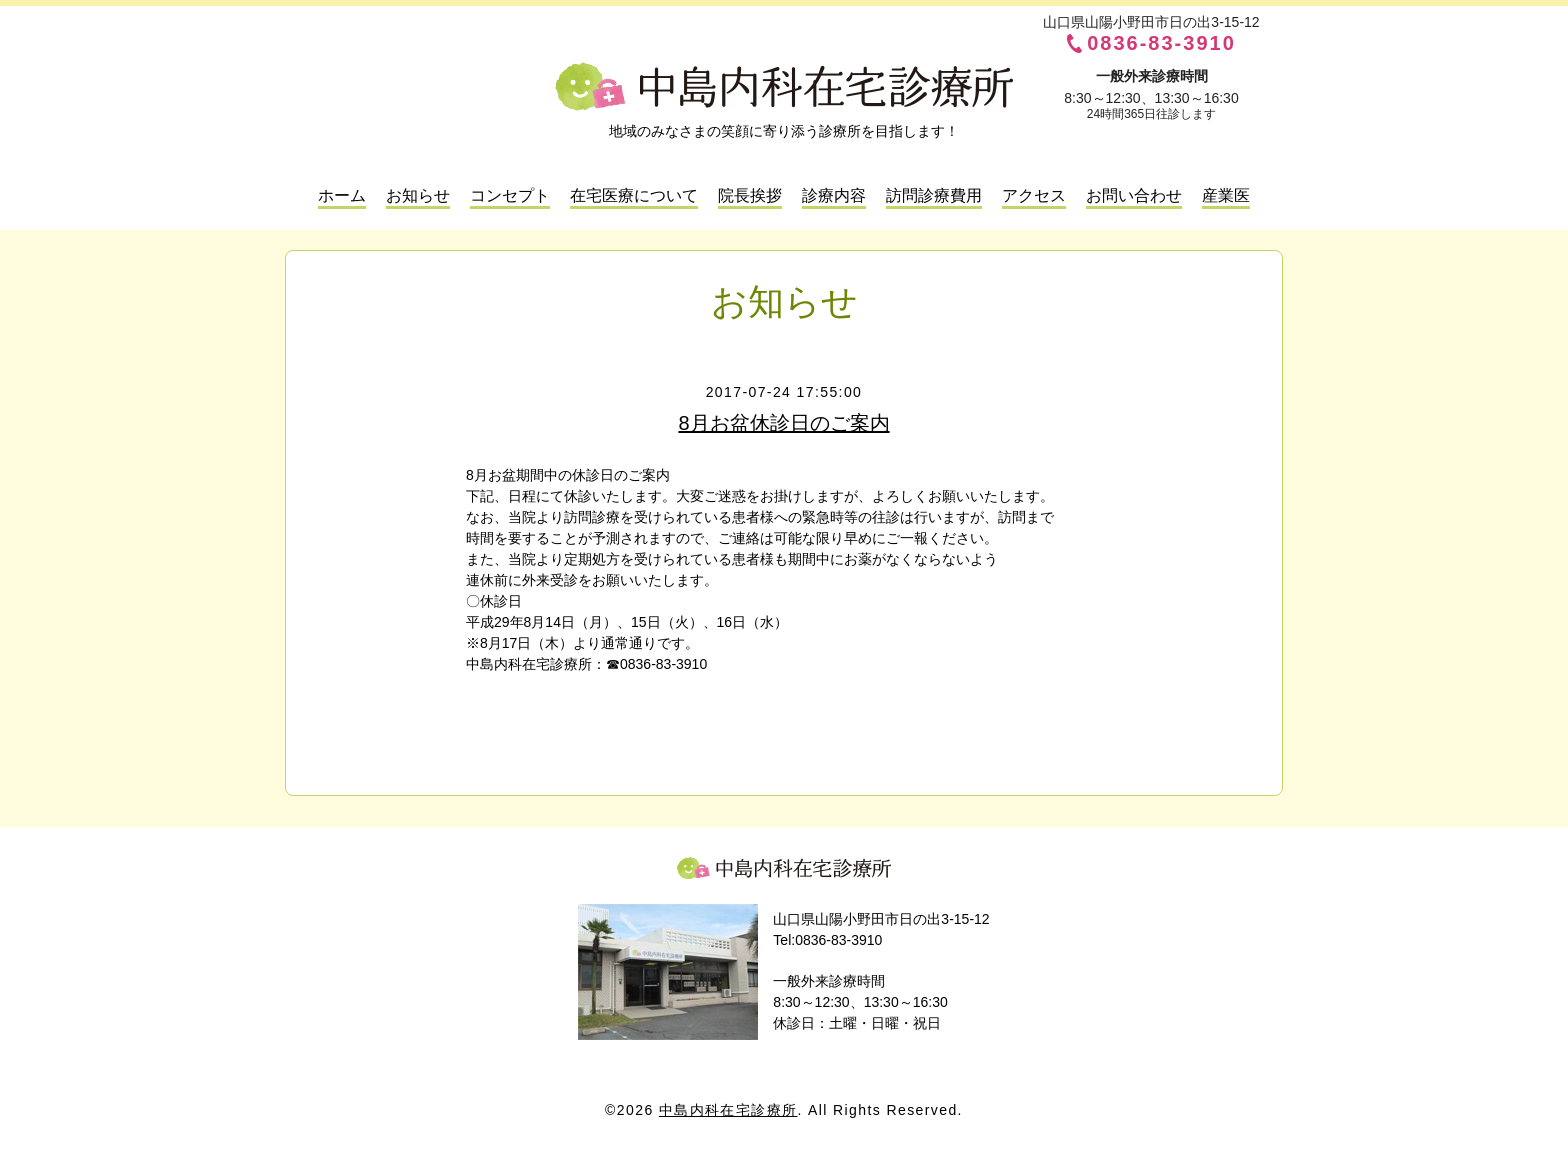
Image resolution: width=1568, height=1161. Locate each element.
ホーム (342, 195)
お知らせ (418, 195)
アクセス (1034, 195)
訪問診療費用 (934, 195)
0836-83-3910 (1161, 43)
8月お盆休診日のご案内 (783, 423)
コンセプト (510, 195)
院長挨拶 (750, 195)
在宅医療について (634, 195)
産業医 (1226, 195)
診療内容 (834, 195)
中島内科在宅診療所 (784, 868)
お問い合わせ (1134, 195)
